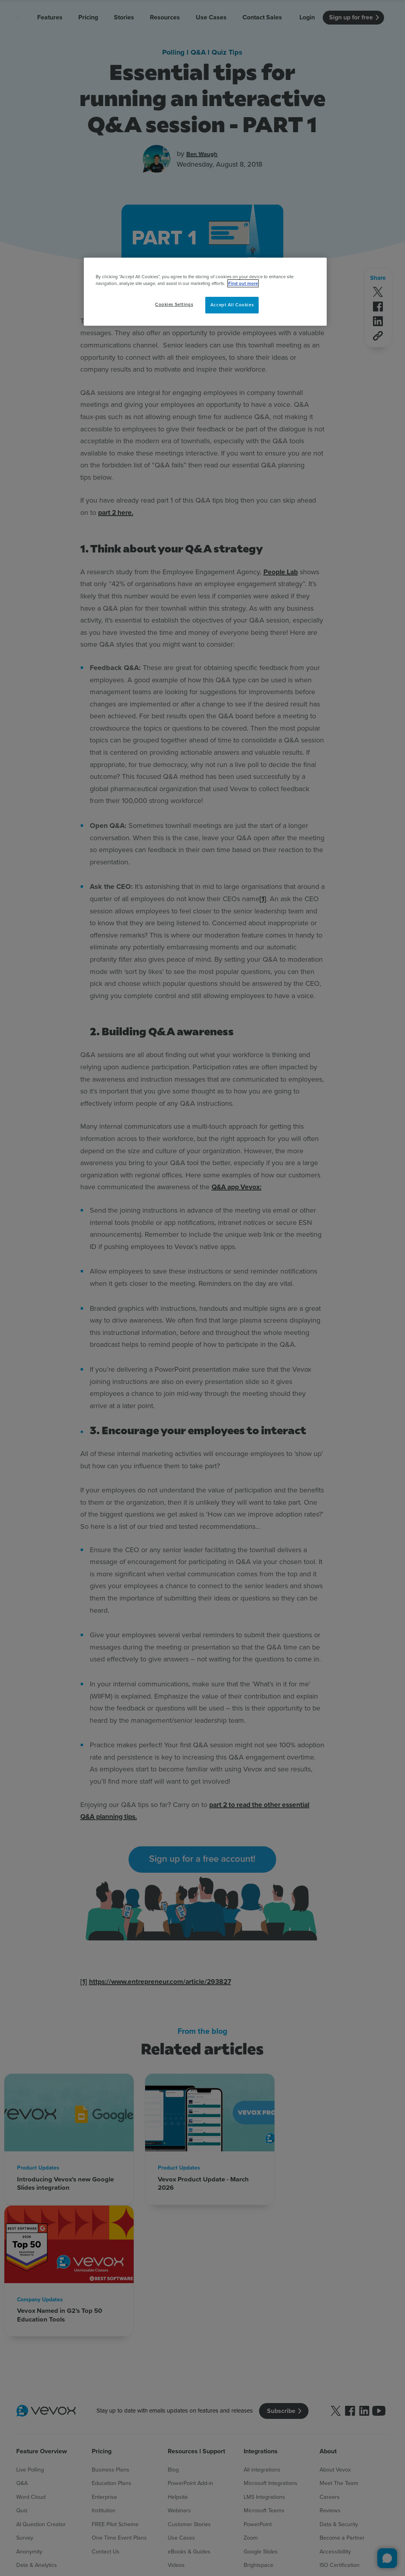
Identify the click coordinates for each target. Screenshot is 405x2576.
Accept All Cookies (232, 305)
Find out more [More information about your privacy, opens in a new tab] (243, 283)
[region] (205, 292)
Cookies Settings (174, 304)
